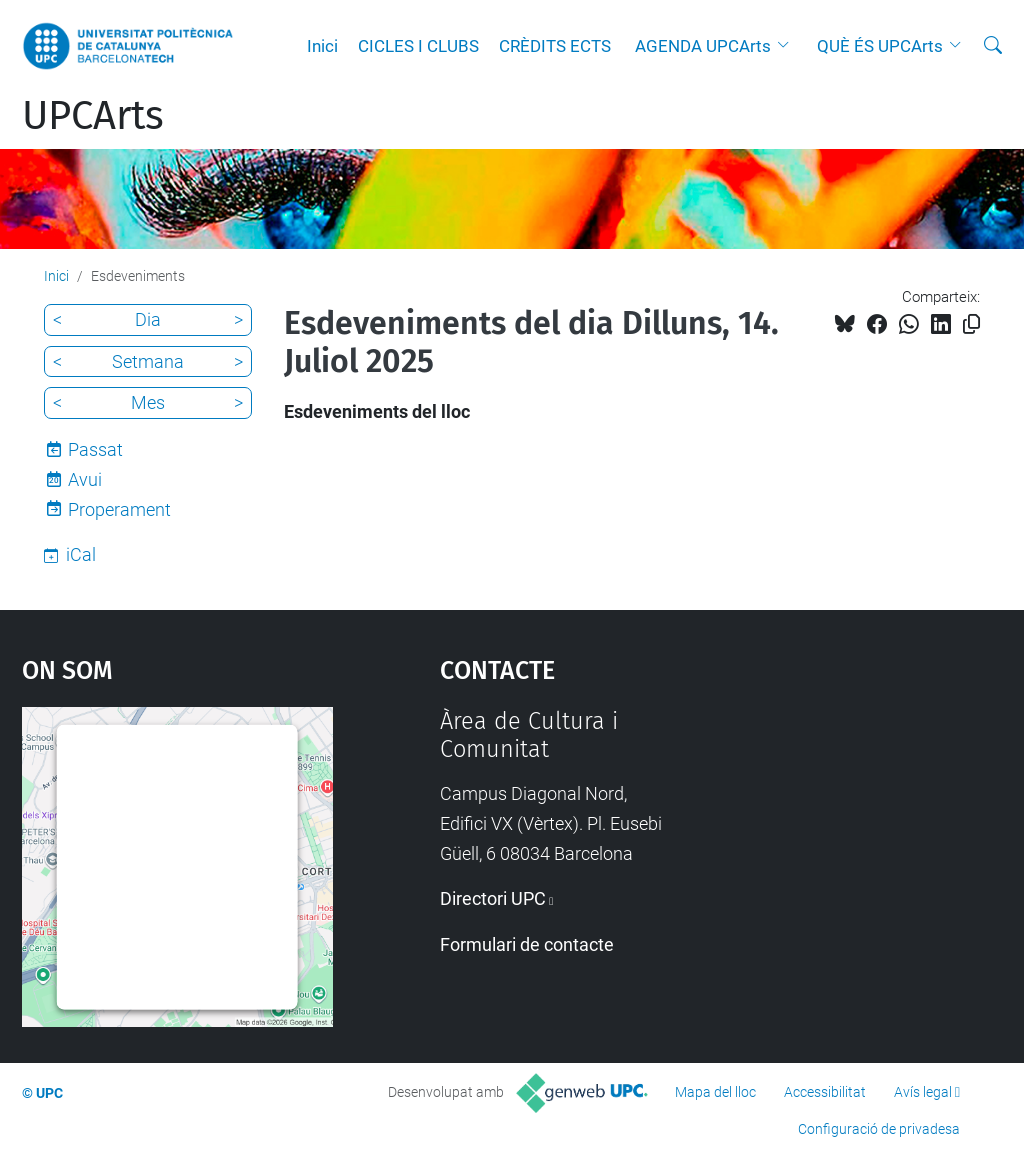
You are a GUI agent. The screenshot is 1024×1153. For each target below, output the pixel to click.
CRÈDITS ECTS (555, 46)
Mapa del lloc (715, 1092)
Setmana (148, 361)
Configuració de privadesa (879, 1129)
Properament (119, 509)
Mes (148, 402)
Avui (85, 479)
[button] (788, 46)
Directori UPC (493, 898)
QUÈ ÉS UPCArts (880, 46)
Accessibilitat (825, 1092)
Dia (148, 319)
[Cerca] (993, 46)
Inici (322, 46)
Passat (95, 449)
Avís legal (923, 1092)
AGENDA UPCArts (703, 46)
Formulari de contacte (527, 944)
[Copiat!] (971, 324)
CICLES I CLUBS (418, 46)
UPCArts (93, 116)
